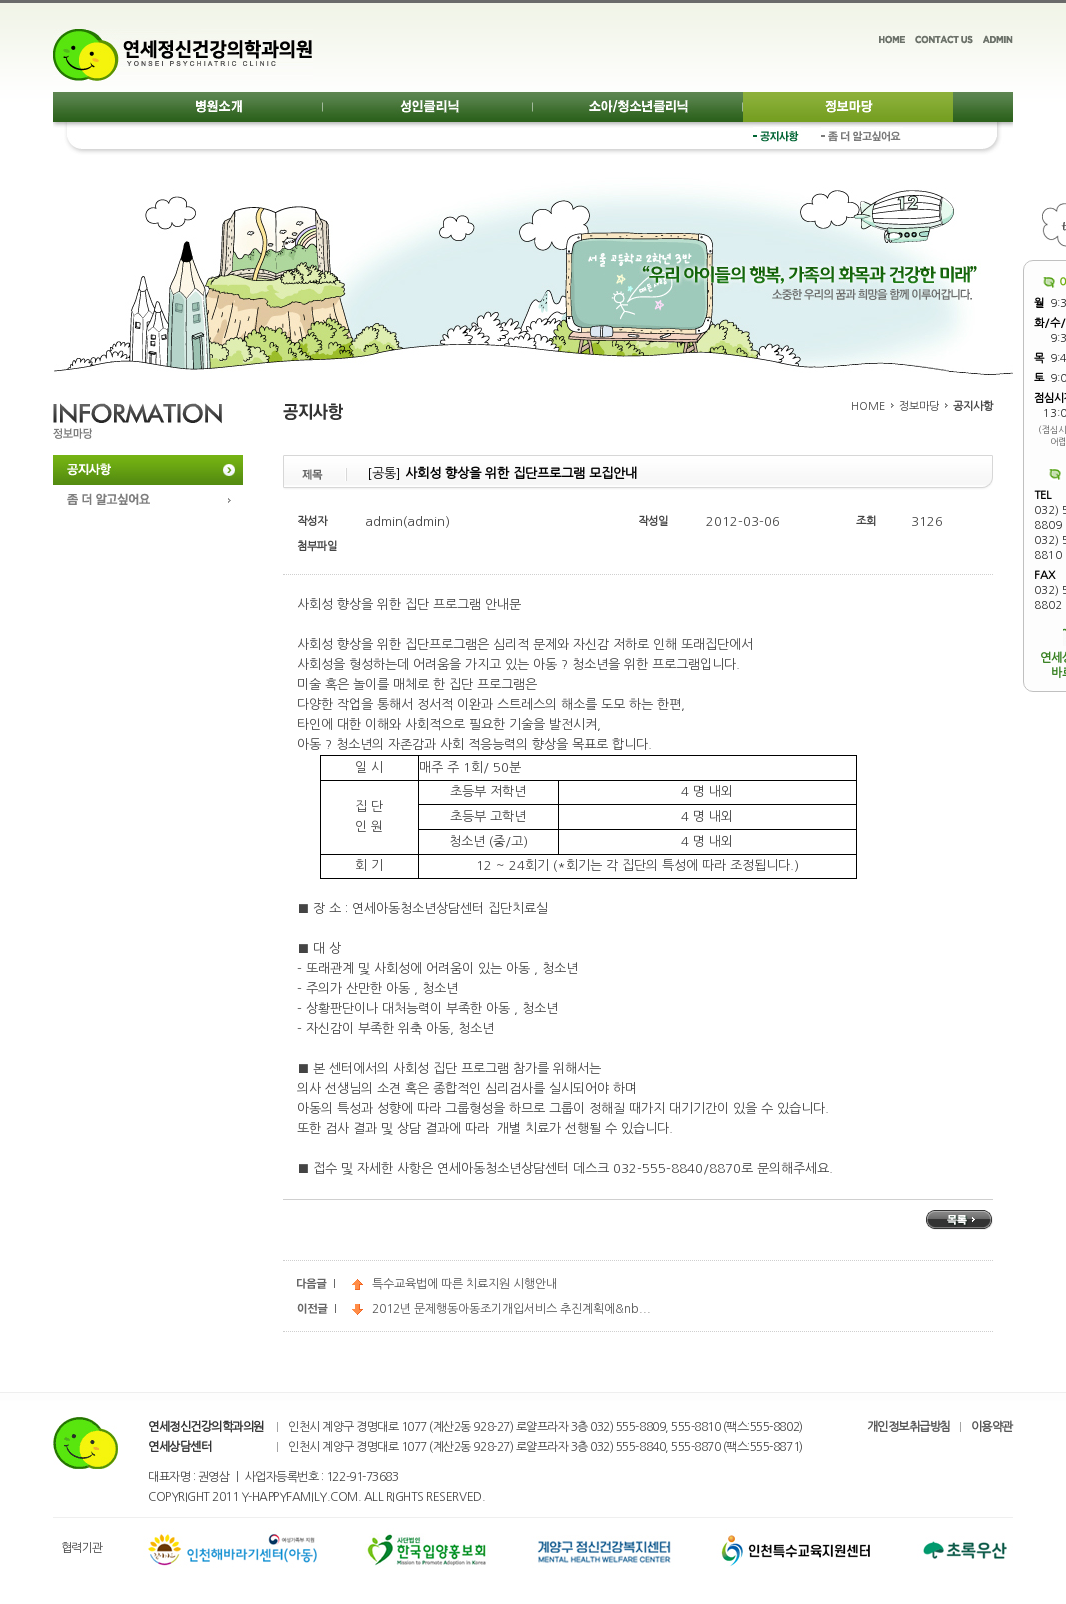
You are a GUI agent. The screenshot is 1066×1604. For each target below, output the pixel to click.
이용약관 (992, 1427)
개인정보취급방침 (909, 1427)
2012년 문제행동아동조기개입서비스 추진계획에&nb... (501, 1309)
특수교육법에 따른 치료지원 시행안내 (454, 1284)
